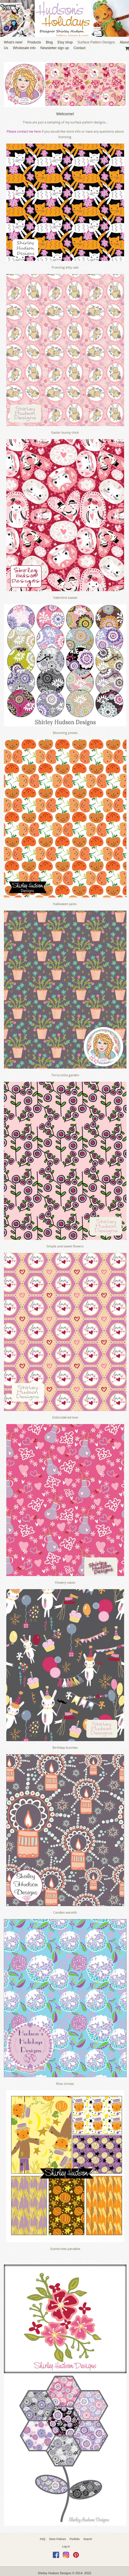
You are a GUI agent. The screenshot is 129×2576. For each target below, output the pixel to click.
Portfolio (75, 2539)
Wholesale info (24, 48)
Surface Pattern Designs (96, 42)
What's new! (13, 42)
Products (34, 42)
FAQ (42, 2539)
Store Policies (57, 2539)
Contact (80, 48)
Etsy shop (65, 42)
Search (87, 2539)
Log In (66, 2546)
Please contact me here (24, 131)
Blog (49, 42)
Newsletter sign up (54, 48)
